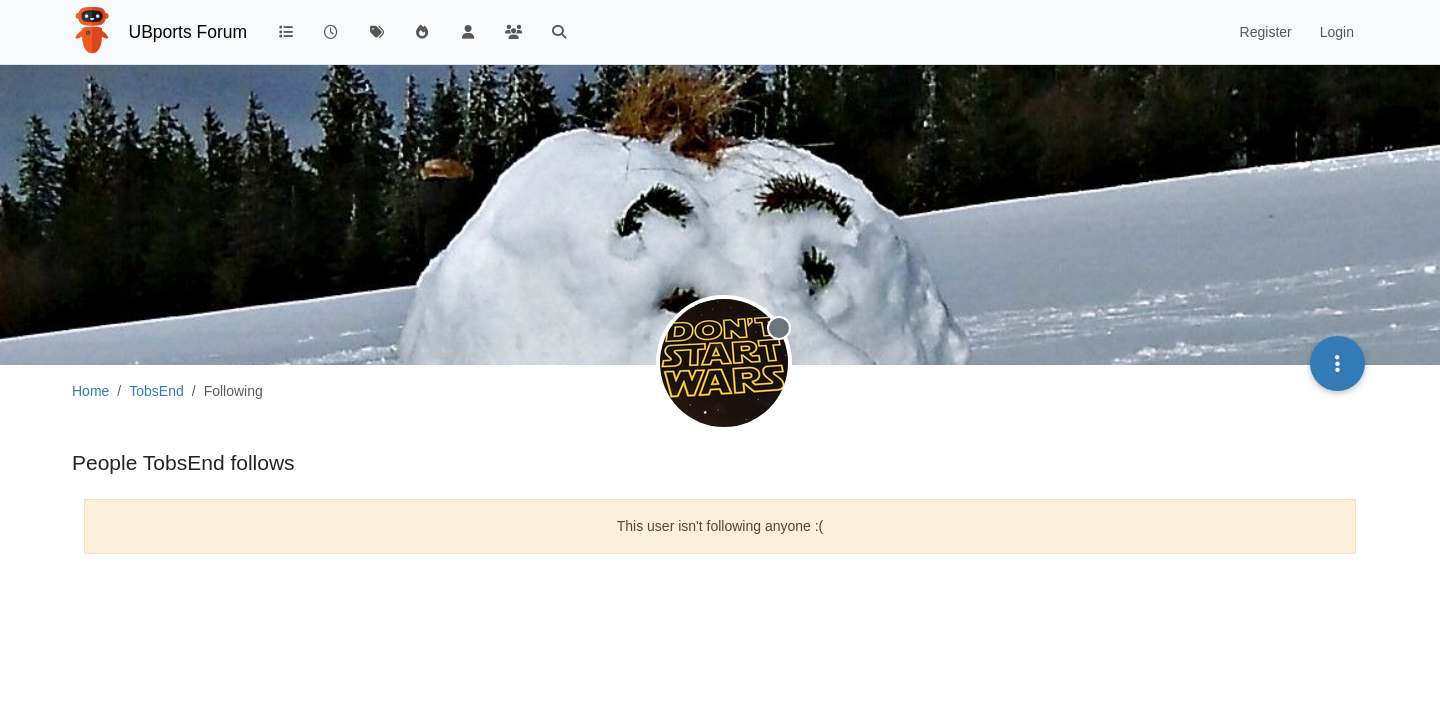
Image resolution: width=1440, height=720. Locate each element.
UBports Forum (188, 32)
